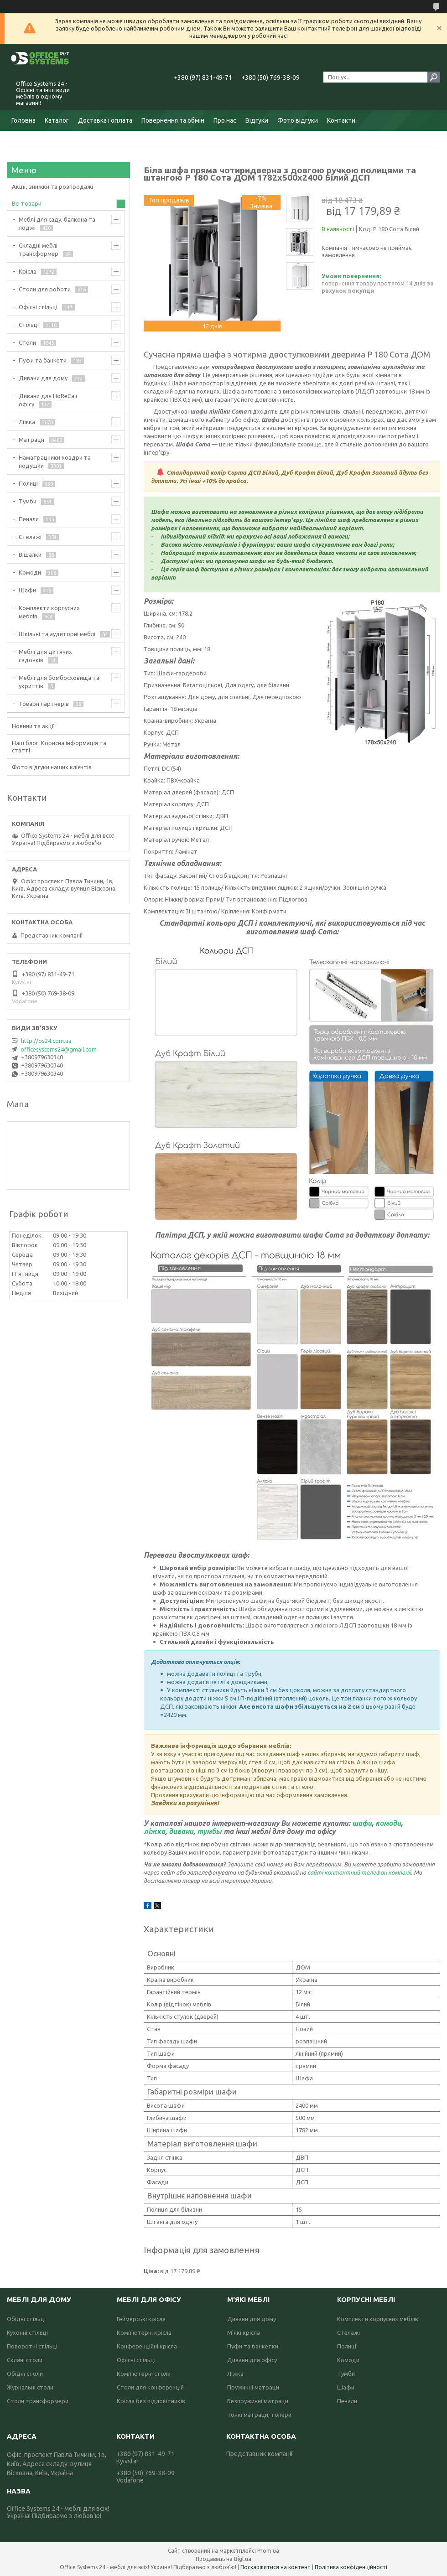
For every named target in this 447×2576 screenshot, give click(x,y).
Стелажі (30, 537)
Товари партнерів (44, 703)
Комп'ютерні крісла (144, 2332)
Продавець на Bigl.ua (223, 2559)
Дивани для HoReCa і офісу (48, 400)
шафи (362, 1823)
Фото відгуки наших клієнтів (52, 767)
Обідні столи (25, 2373)
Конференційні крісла (147, 2346)
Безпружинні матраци (257, 2401)
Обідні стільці (26, 2319)
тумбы (209, 1831)
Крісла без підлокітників (151, 2401)
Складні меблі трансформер (38, 249)
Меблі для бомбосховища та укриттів (59, 681)
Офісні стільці (38, 307)
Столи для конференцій (150, 2387)
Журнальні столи (30, 2387)
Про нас (224, 120)
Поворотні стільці (32, 2346)
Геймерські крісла (141, 2319)
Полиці (28, 483)
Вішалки (30, 554)
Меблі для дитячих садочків (45, 655)
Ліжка (27, 422)
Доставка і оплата (105, 120)
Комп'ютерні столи (144, 2373)
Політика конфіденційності (351, 2567)
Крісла (27, 271)
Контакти (341, 120)
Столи (27, 342)
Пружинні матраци (253, 2387)
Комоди (30, 572)
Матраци (31, 439)
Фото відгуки (297, 120)
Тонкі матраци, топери (259, 2414)
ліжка (154, 1831)
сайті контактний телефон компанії (359, 1872)
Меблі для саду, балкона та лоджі (57, 223)
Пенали (29, 519)
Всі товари (27, 203)
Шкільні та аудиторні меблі (57, 634)
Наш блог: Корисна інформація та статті (59, 746)
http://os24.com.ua (46, 1040)
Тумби (27, 501)
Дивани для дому (43, 378)
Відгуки (256, 120)
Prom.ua (268, 2551)
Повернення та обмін (172, 120)
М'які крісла (243, 2332)
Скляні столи (24, 2360)
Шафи (27, 590)
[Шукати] (433, 77)
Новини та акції (33, 726)
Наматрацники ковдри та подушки (55, 461)
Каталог (57, 120)
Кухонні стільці (27, 2332)
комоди (388, 1823)
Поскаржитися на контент (275, 2567)
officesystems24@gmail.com (59, 1049)
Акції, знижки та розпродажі (52, 186)
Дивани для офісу (252, 2360)
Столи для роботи (45, 289)
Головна (23, 120)
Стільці (29, 324)
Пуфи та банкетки (252, 2346)
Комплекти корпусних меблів (49, 612)
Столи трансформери (37, 2401)
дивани (181, 1831)
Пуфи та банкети (43, 360)
